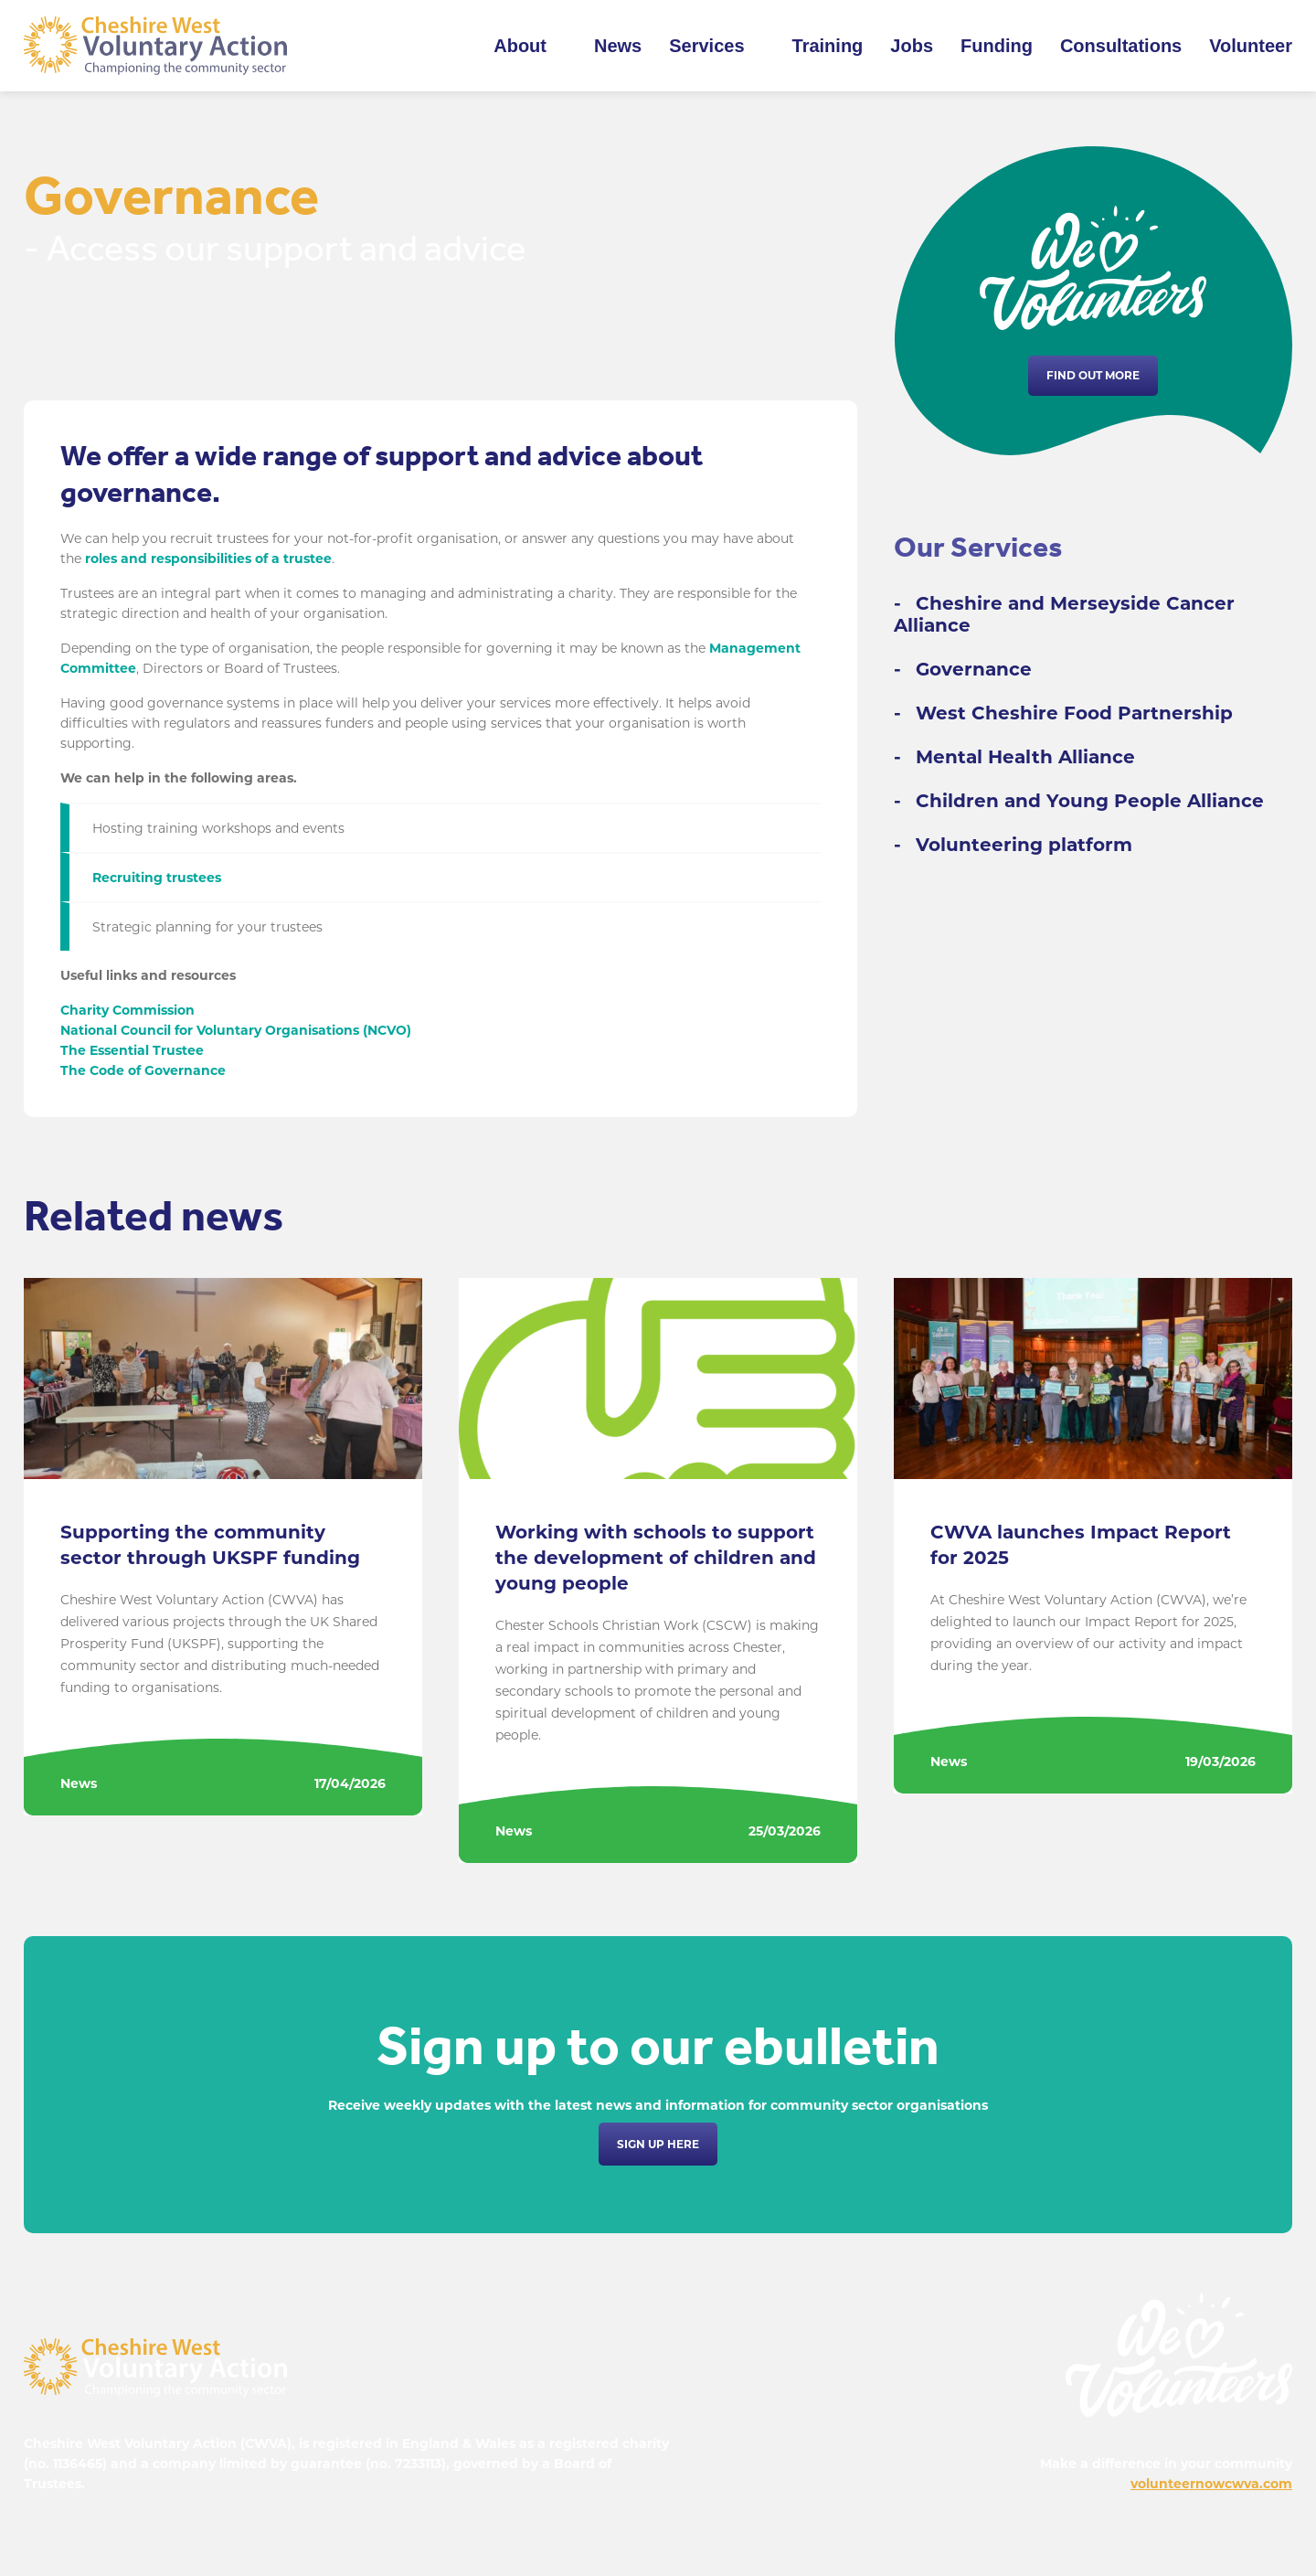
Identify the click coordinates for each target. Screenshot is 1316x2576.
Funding (996, 46)
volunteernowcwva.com (1211, 2483)
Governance (974, 669)
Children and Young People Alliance (1090, 801)
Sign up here (658, 2144)
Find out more (1093, 375)
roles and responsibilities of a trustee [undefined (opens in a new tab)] (208, 558)
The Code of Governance (143, 1070)
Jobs (911, 46)
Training (828, 46)
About (520, 46)
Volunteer (1250, 46)
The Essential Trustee (132, 1050)
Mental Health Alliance (1025, 757)
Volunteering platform (1024, 845)
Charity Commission (127, 1010)
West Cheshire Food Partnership (1074, 713)
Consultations (1121, 46)
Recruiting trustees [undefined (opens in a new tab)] (156, 877)
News (618, 46)
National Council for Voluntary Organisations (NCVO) (235, 1030)
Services (706, 46)
